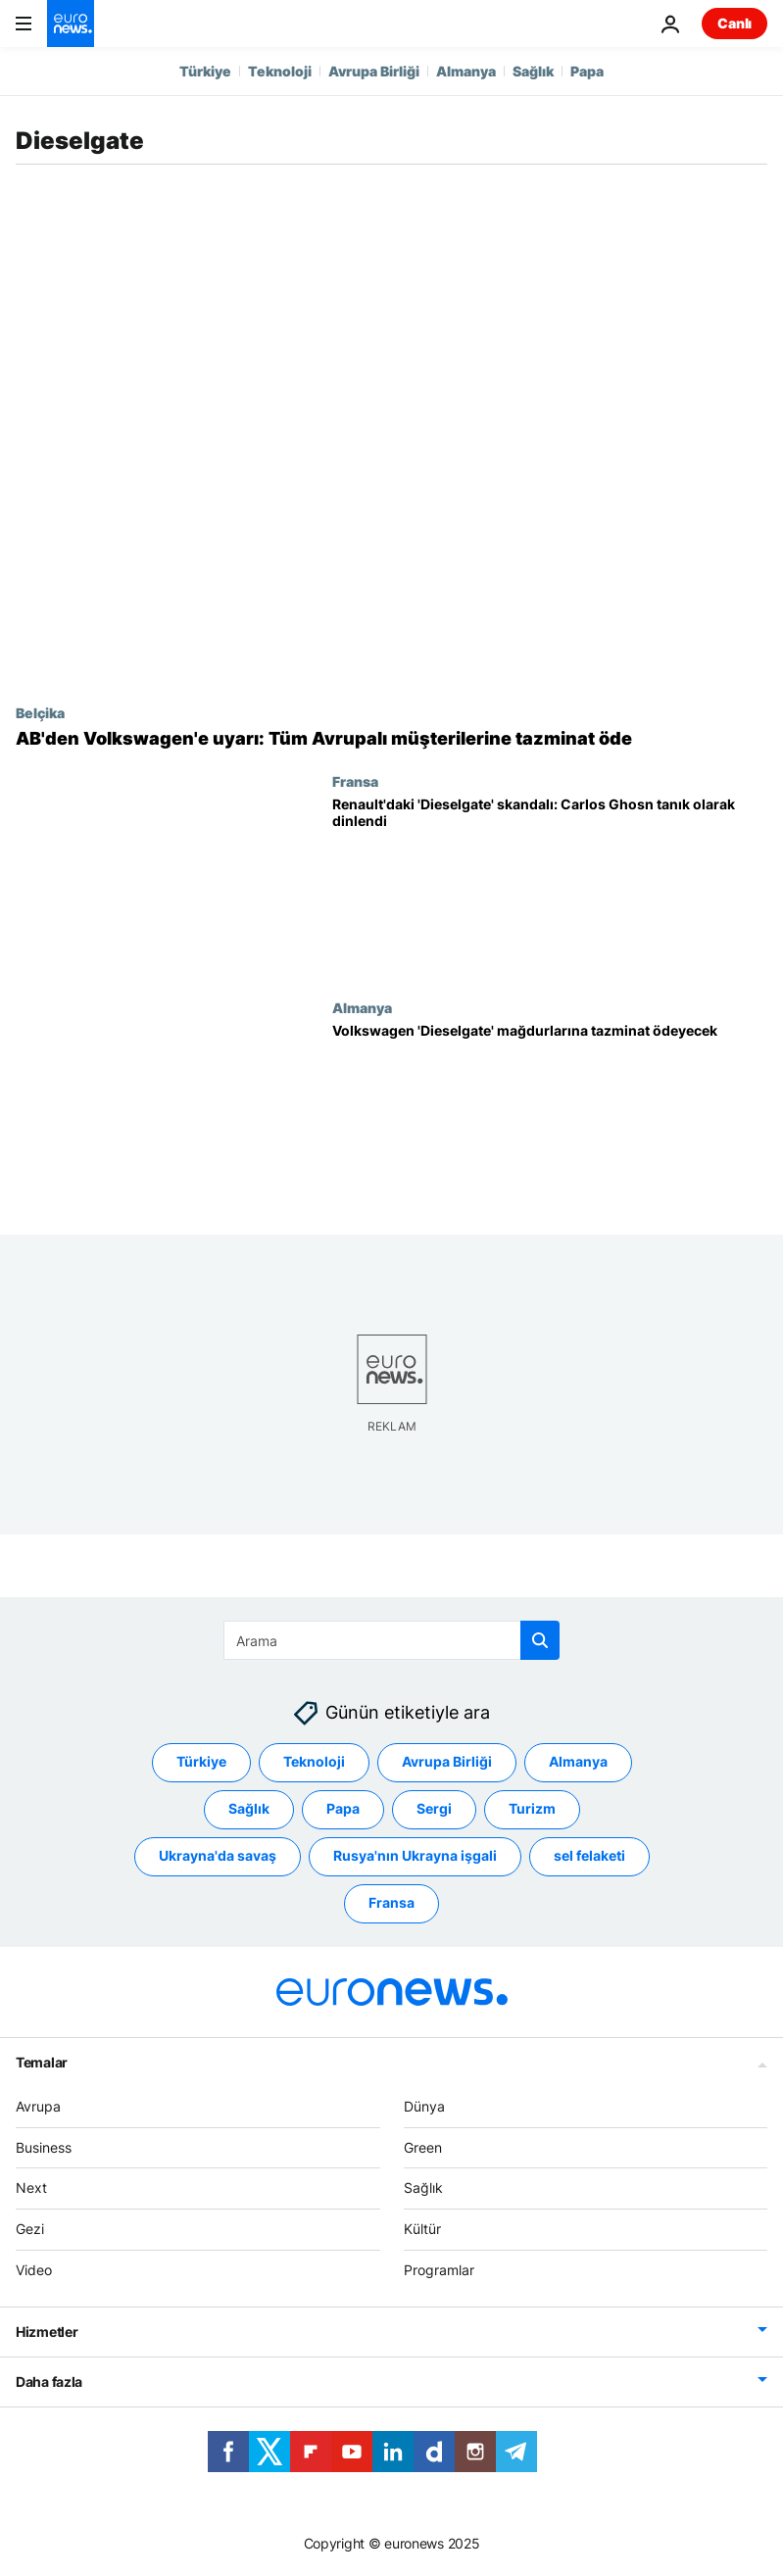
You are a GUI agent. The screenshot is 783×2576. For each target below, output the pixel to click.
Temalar (42, 2062)
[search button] (540, 1640)
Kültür (422, 2228)
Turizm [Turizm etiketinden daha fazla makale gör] (532, 1809)
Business (44, 2147)
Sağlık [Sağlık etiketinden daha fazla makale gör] (248, 1809)
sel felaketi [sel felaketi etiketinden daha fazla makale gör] (589, 1856)
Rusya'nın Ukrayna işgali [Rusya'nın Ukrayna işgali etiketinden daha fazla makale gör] (415, 1856)
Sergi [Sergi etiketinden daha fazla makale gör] (434, 1809)
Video (34, 2269)
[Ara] (391, 1640)
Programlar (439, 2269)
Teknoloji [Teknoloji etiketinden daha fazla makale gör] (314, 1762)
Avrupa (38, 2106)
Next (31, 2188)
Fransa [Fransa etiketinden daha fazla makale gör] (391, 1903)
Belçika (40, 712)
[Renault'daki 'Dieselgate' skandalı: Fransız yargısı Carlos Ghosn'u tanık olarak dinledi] (549, 887)
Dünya (424, 2106)
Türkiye (205, 71)
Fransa (355, 781)
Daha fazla (49, 2381)
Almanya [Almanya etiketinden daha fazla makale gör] (578, 1762)
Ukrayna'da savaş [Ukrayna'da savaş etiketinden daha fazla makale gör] (217, 1856)
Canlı (734, 23)
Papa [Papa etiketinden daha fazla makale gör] (343, 1809)
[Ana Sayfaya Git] (70, 23)
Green (423, 2147)
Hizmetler (46, 2331)
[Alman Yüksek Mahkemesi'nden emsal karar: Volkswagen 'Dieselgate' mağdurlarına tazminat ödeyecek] (549, 1113)
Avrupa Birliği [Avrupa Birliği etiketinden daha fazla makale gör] (447, 1762)
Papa (587, 71)
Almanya (466, 71)
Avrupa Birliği (373, 71)
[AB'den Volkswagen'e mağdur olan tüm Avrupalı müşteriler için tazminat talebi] (391, 739)
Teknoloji (280, 71)
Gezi (30, 2228)
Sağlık (533, 71)
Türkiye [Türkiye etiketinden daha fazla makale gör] (201, 1762)
